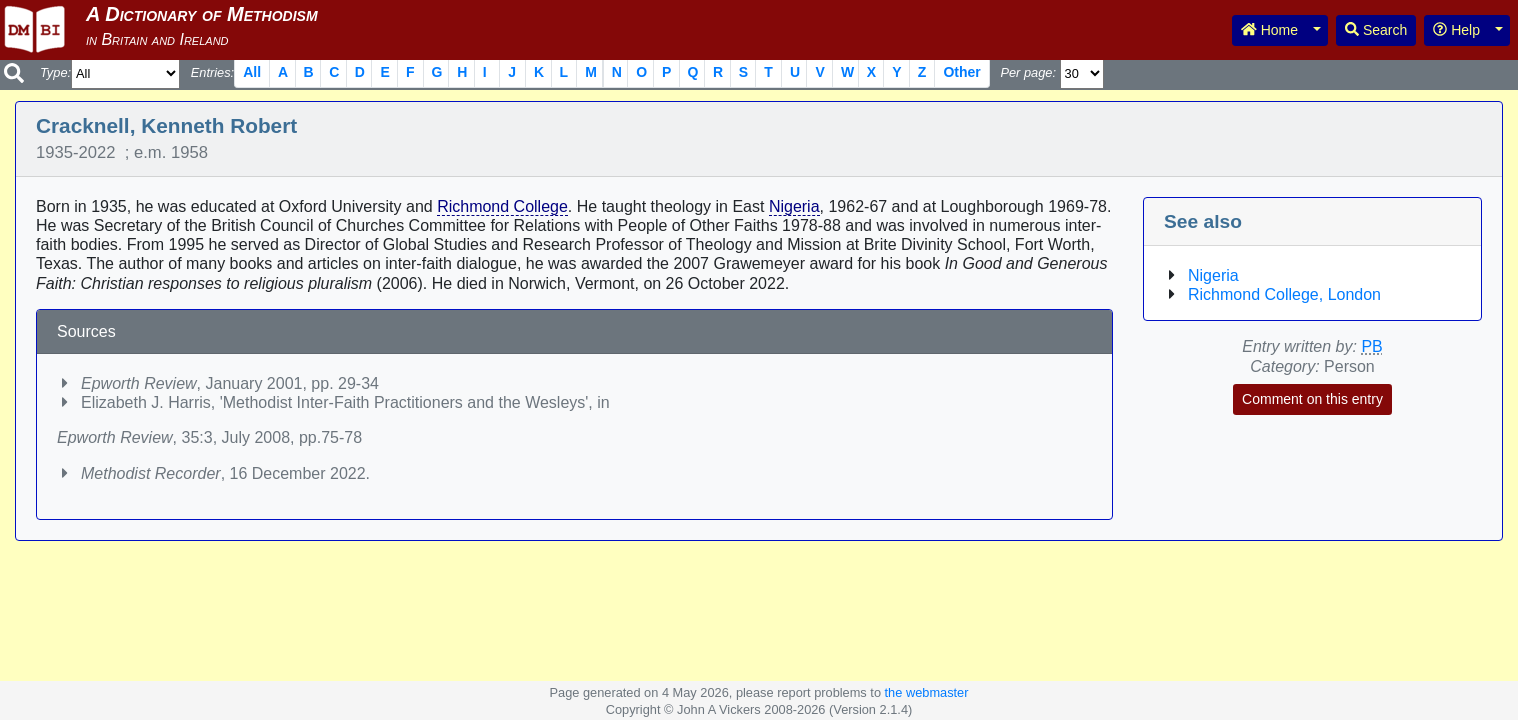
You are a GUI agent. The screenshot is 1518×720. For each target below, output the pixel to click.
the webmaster (927, 692)
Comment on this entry (1312, 399)
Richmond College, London (1284, 294)
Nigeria (794, 206)
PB (1371, 346)
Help (1456, 30)
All (252, 72)
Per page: (1028, 72)
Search (1376, 30)
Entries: (212, 72)
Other (961, 72)
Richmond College (502, 206)
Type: (55, 72)
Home (1269, 30)
